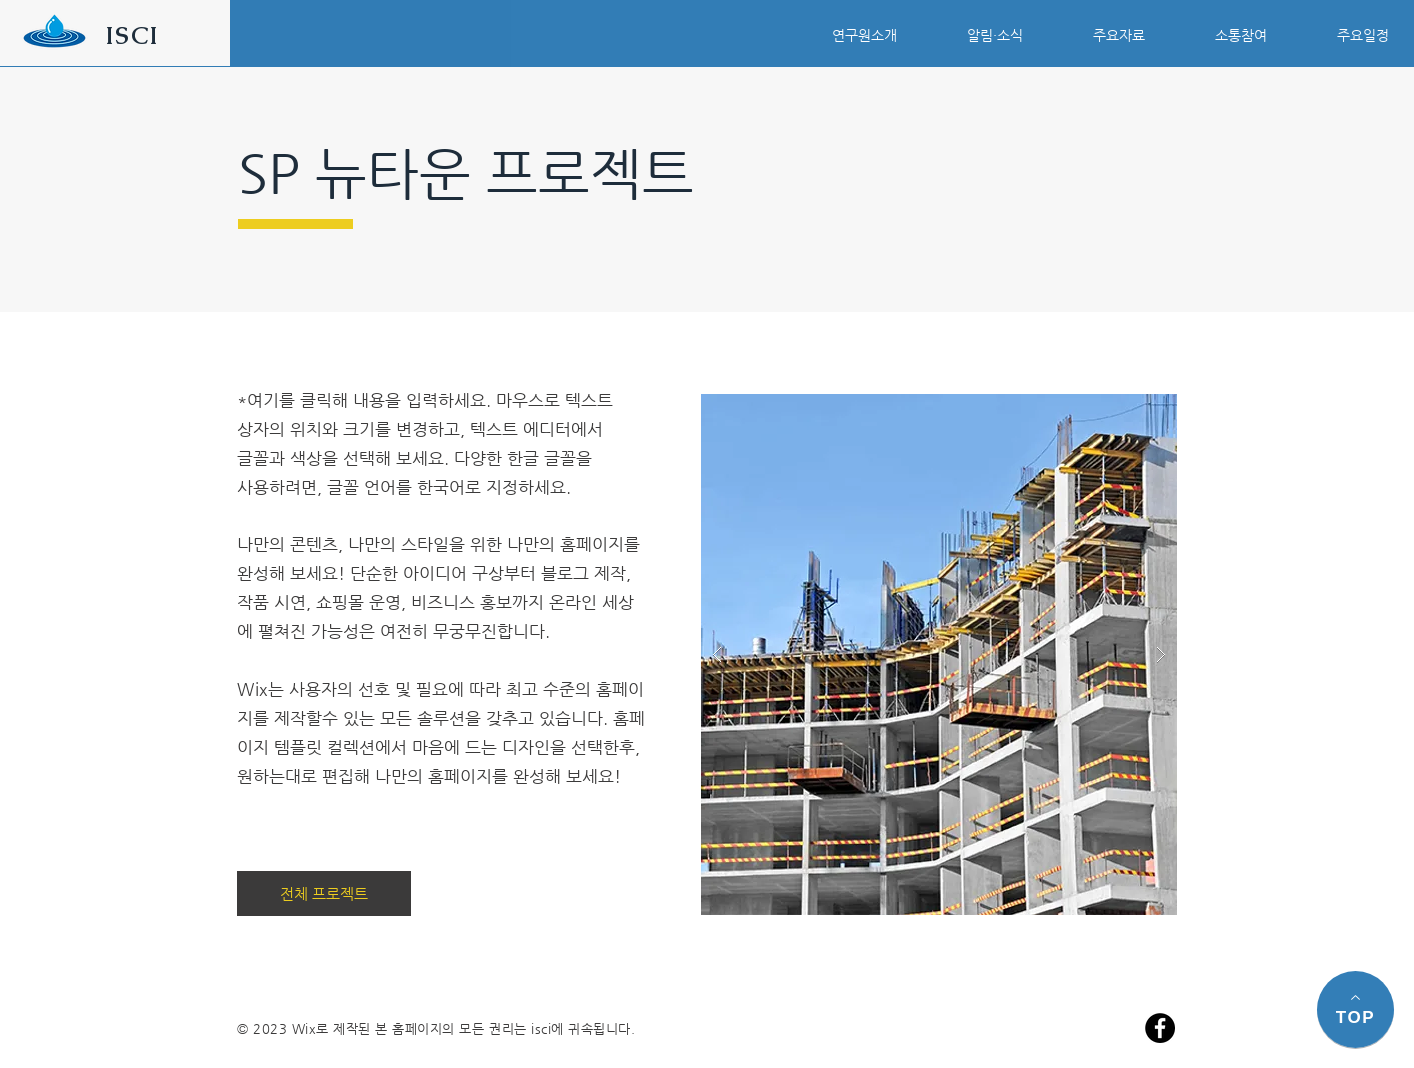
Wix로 (310, 1028)
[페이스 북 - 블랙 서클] (1160, 1028)
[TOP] (1355, 1009)
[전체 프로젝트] (324, 893)
